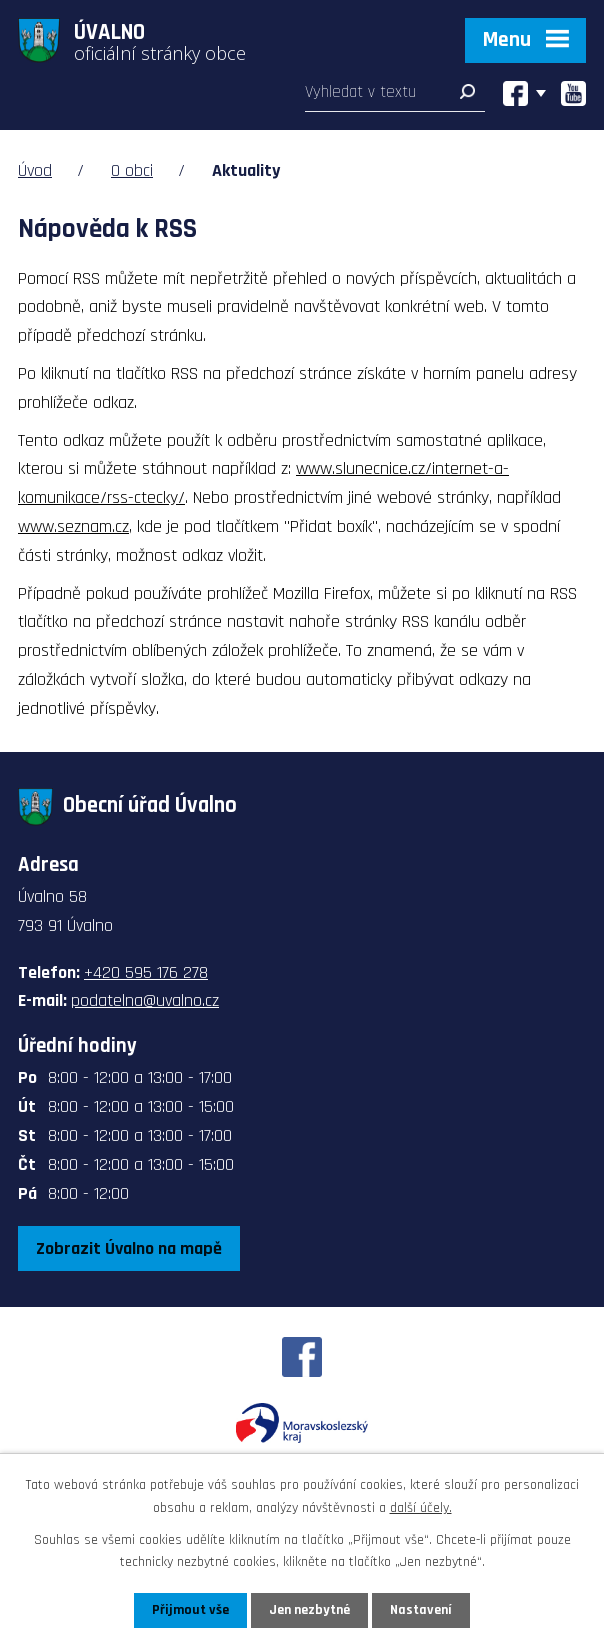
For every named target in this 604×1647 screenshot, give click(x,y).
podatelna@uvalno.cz (145, 1000)
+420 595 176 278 (146, 972)
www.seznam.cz (73, 526)
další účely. (421, 1507)
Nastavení (421, 1610)
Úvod (35, 170)
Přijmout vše (190, 1610)
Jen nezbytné (309, 1610)
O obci (132, 170)
